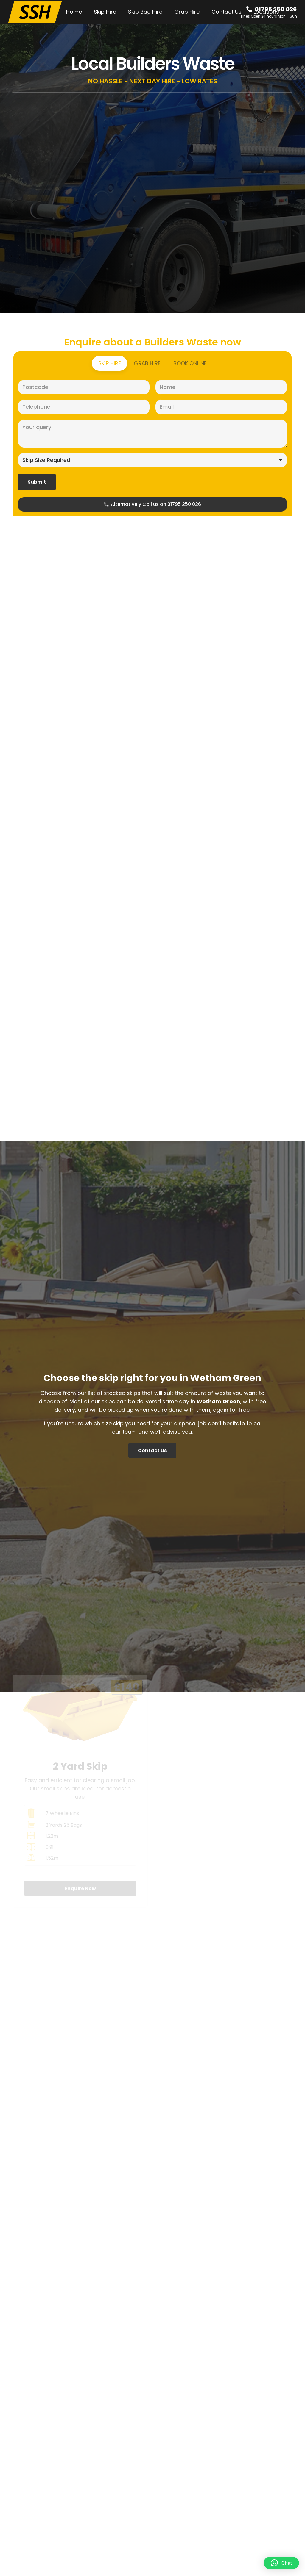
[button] (281, 2563)
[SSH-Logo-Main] (35, 12)
